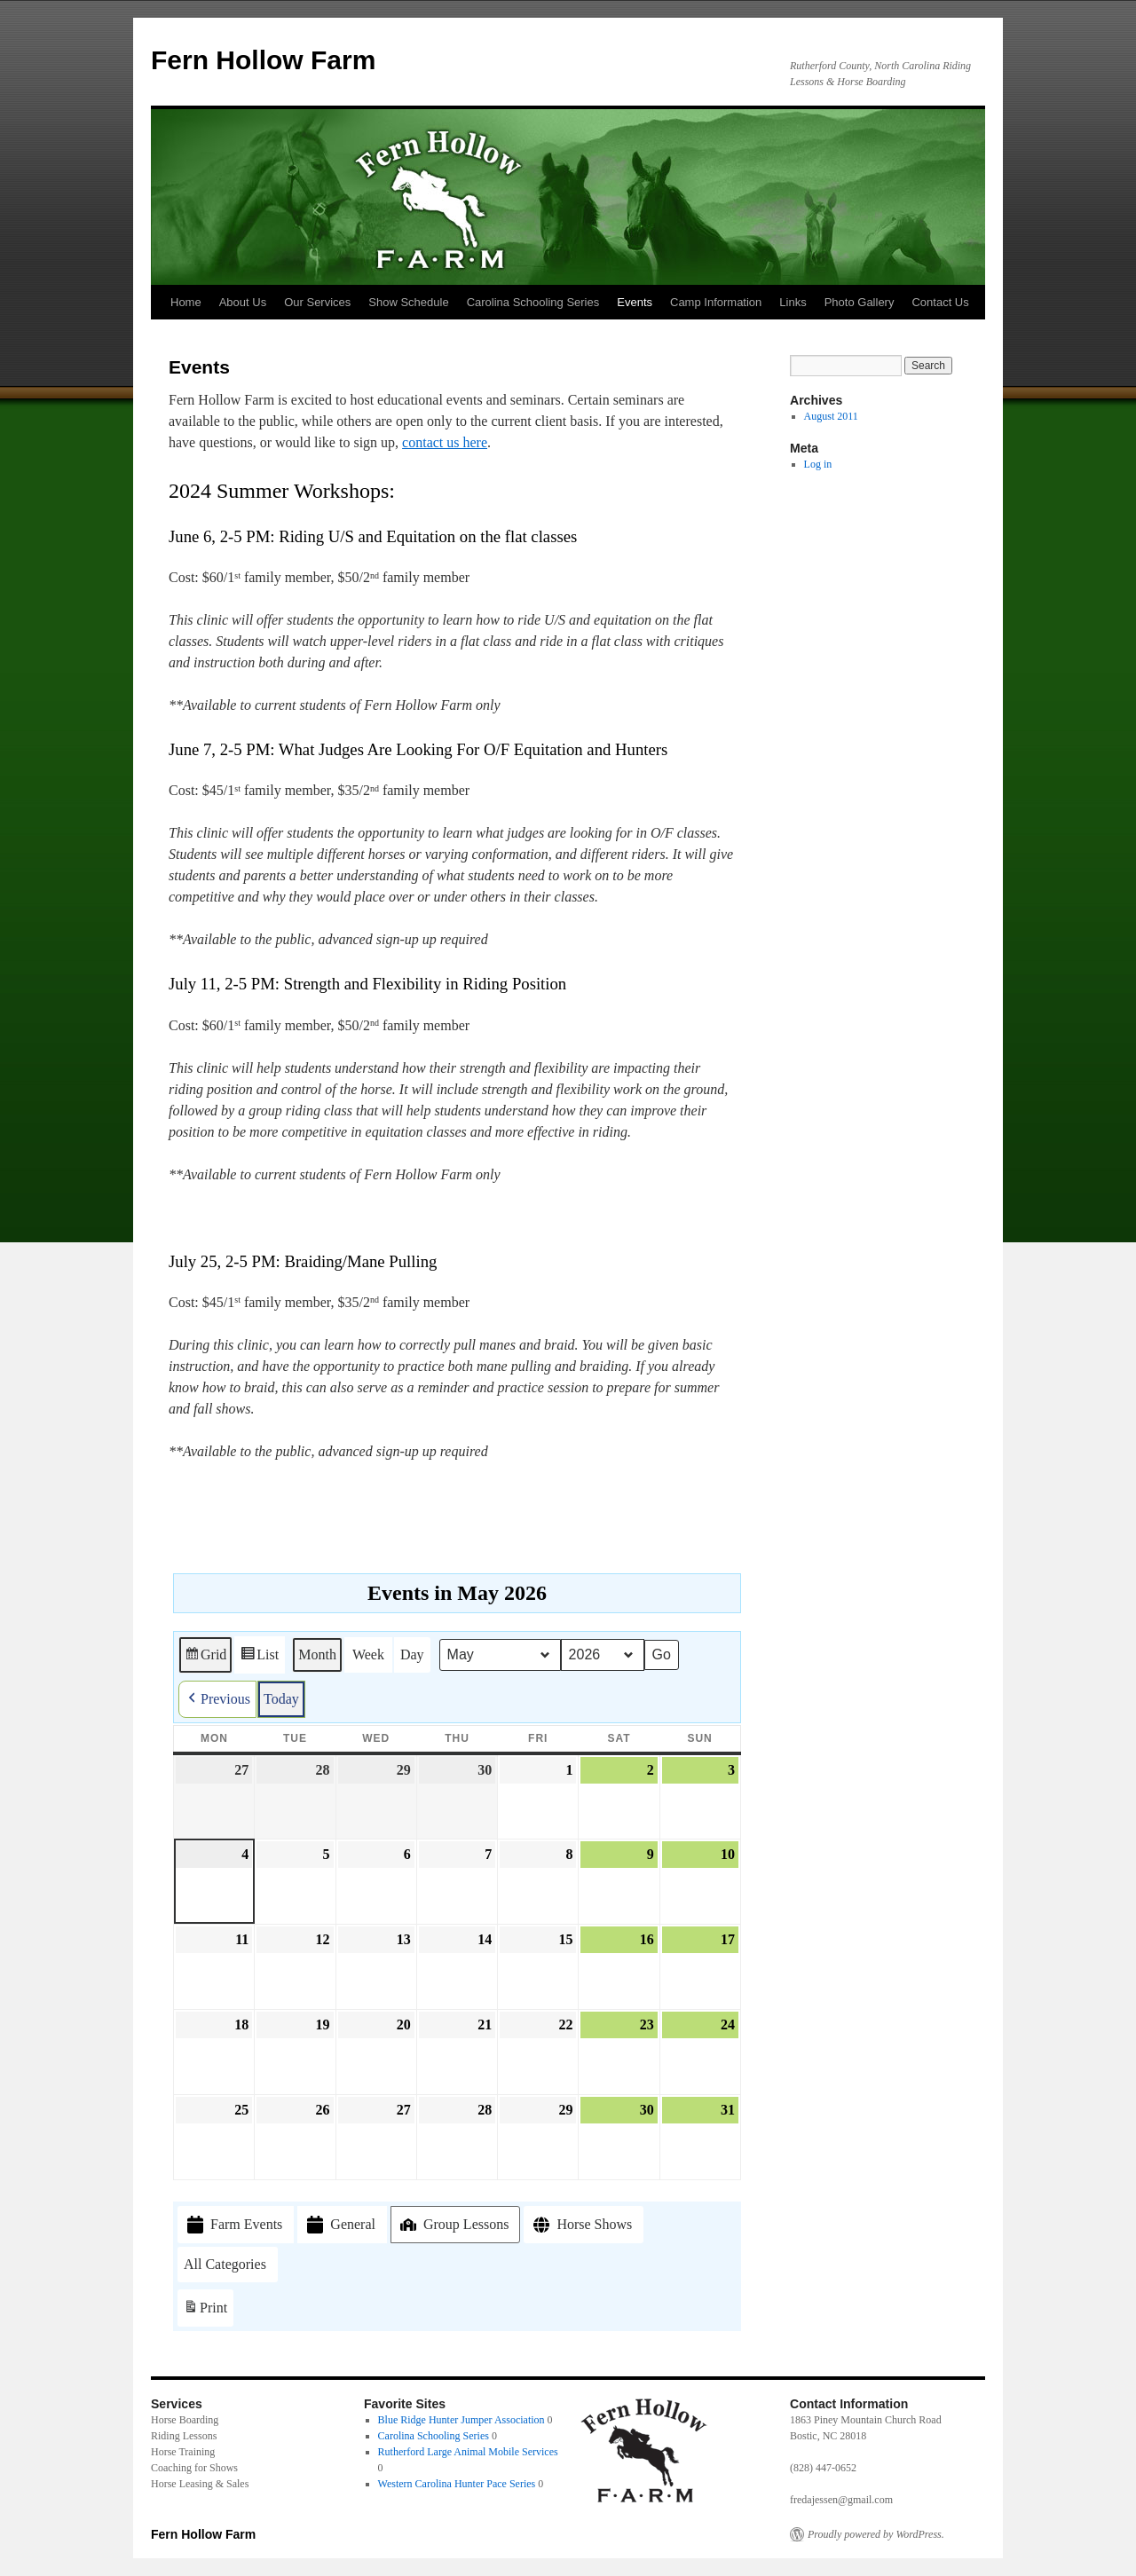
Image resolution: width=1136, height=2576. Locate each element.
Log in (818, 464)
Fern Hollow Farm (263, 60)
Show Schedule (408, 302)
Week (368, 1653)
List (259, 1657)
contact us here (444, 442)
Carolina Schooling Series (533, 302)
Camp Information (715, 302)
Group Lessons (453, 2223)
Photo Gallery (859, 302)
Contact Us (939, 302)
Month (317, 1653)
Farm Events (233, 2224)
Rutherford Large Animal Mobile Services (468, 2452)
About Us (242, 302)
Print (205, 2311)
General (339, 2224)
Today (281, 1698)
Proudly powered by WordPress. (876, 2534)
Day (412, 1653)
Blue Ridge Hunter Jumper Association (461, 2420)
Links (792, 302)
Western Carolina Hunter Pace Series (457, 2484)
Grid (205, 1657)
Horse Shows (581, 2224)
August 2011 (831, 416)
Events (634, 302)
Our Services (317, 302)
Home (185, 302)
